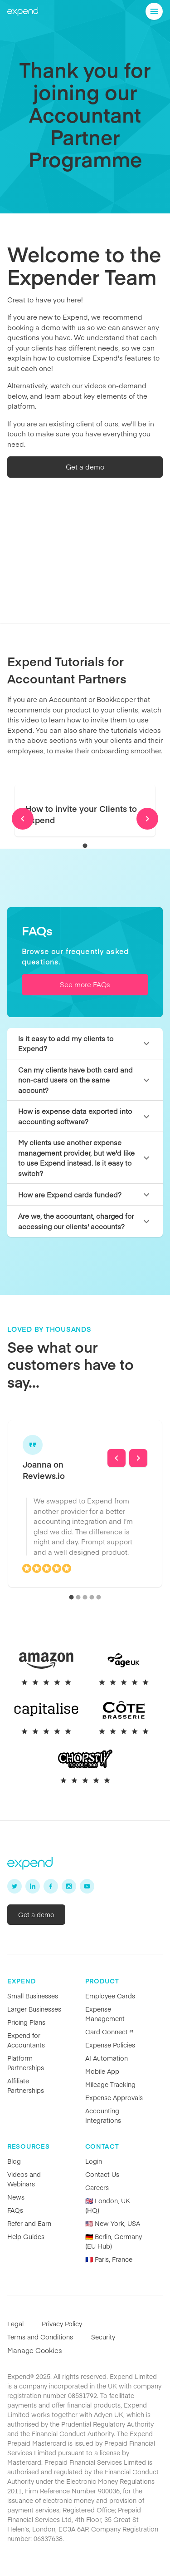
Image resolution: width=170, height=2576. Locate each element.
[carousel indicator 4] (91, 1597)
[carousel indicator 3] (85, 1597)
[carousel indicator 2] (78, 1597)
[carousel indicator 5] (98, 1597)
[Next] (147, 819)
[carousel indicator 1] (85, 845)
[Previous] (23, 819)
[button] (85, 1043)
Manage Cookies (34, 2350)
